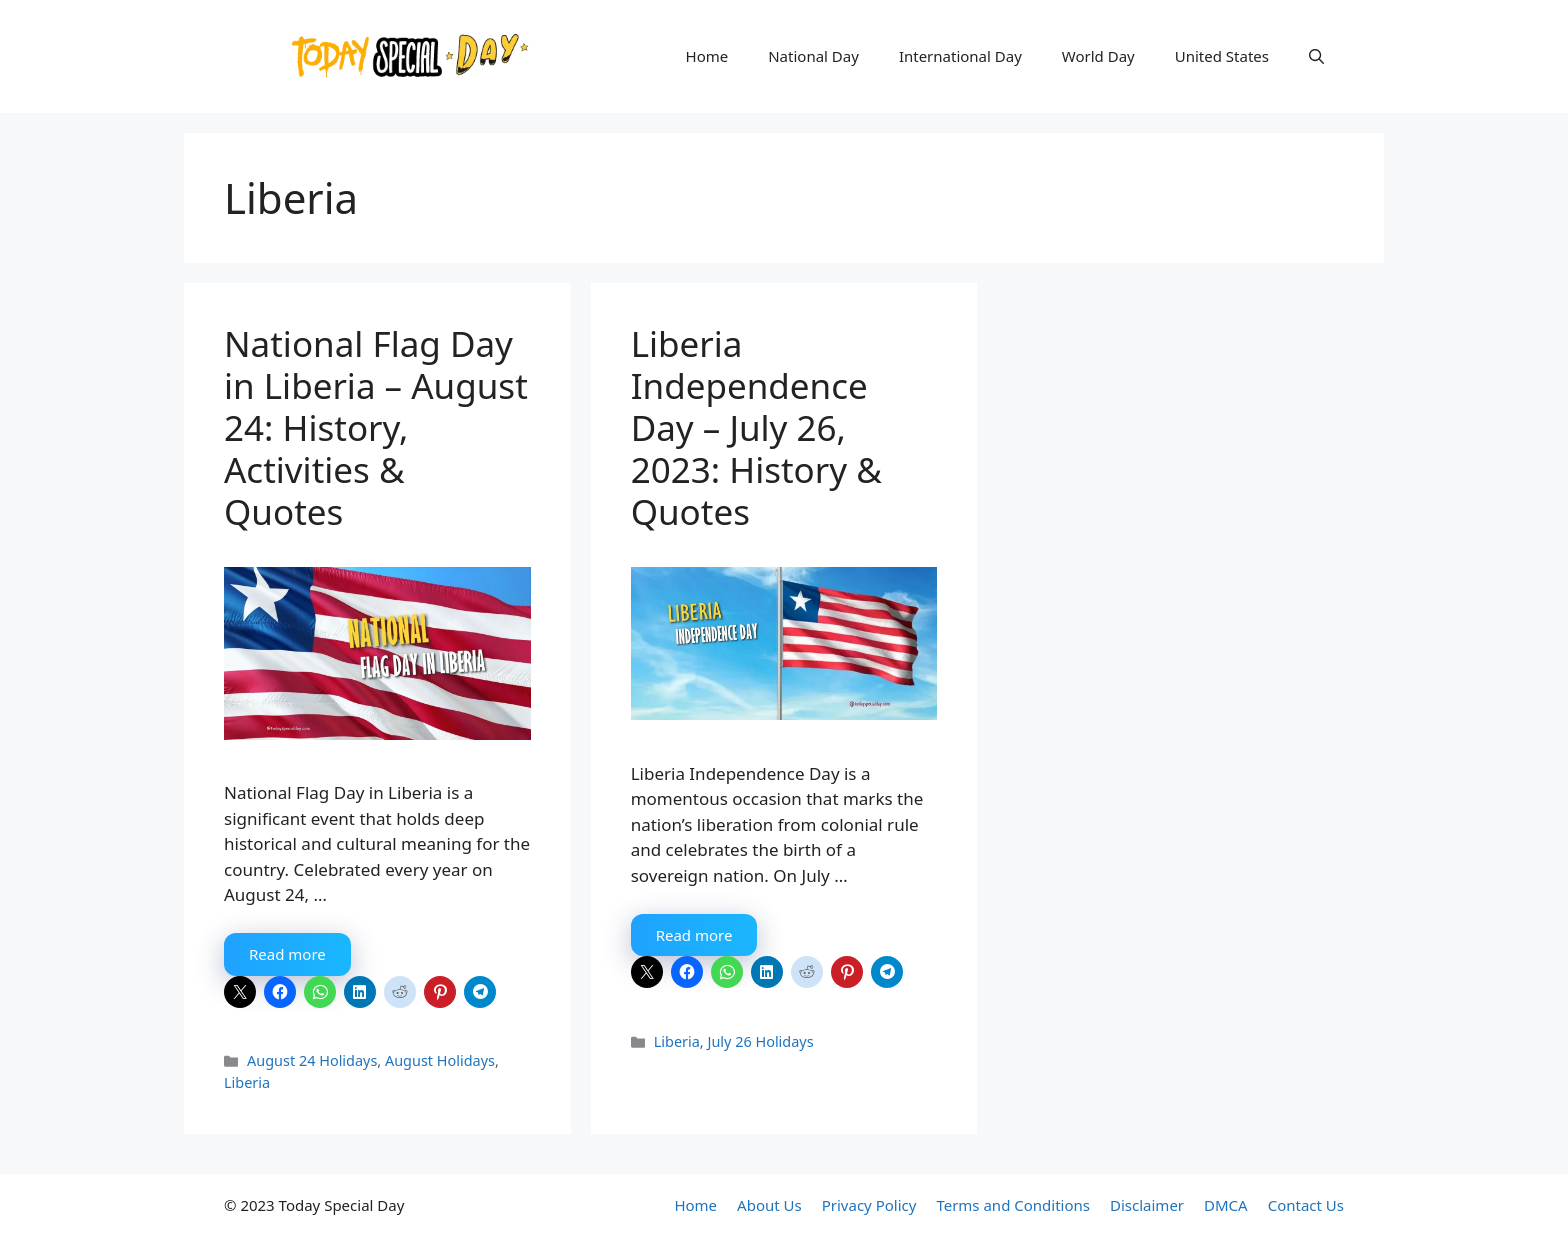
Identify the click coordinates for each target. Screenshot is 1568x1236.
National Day (813, 56)
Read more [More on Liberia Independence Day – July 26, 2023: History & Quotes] (694, 935)
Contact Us (1306, 1205)
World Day (1098, 56)
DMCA (1226, 1205)
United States (1222, 56)
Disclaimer (1147, 1205)
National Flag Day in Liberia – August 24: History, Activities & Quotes (376, 427)
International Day (960, 56)
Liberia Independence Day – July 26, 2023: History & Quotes (756, 427)
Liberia (247, 1082)
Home (707, 56)
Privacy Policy (869, 1205)
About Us (769, 1205)
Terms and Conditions (1013, 1205)
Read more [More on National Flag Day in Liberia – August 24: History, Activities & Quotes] (287, 954)
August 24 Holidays (312, 1060)
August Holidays (440, 1060)
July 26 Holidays (760, 1041)
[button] (1316, 56)
